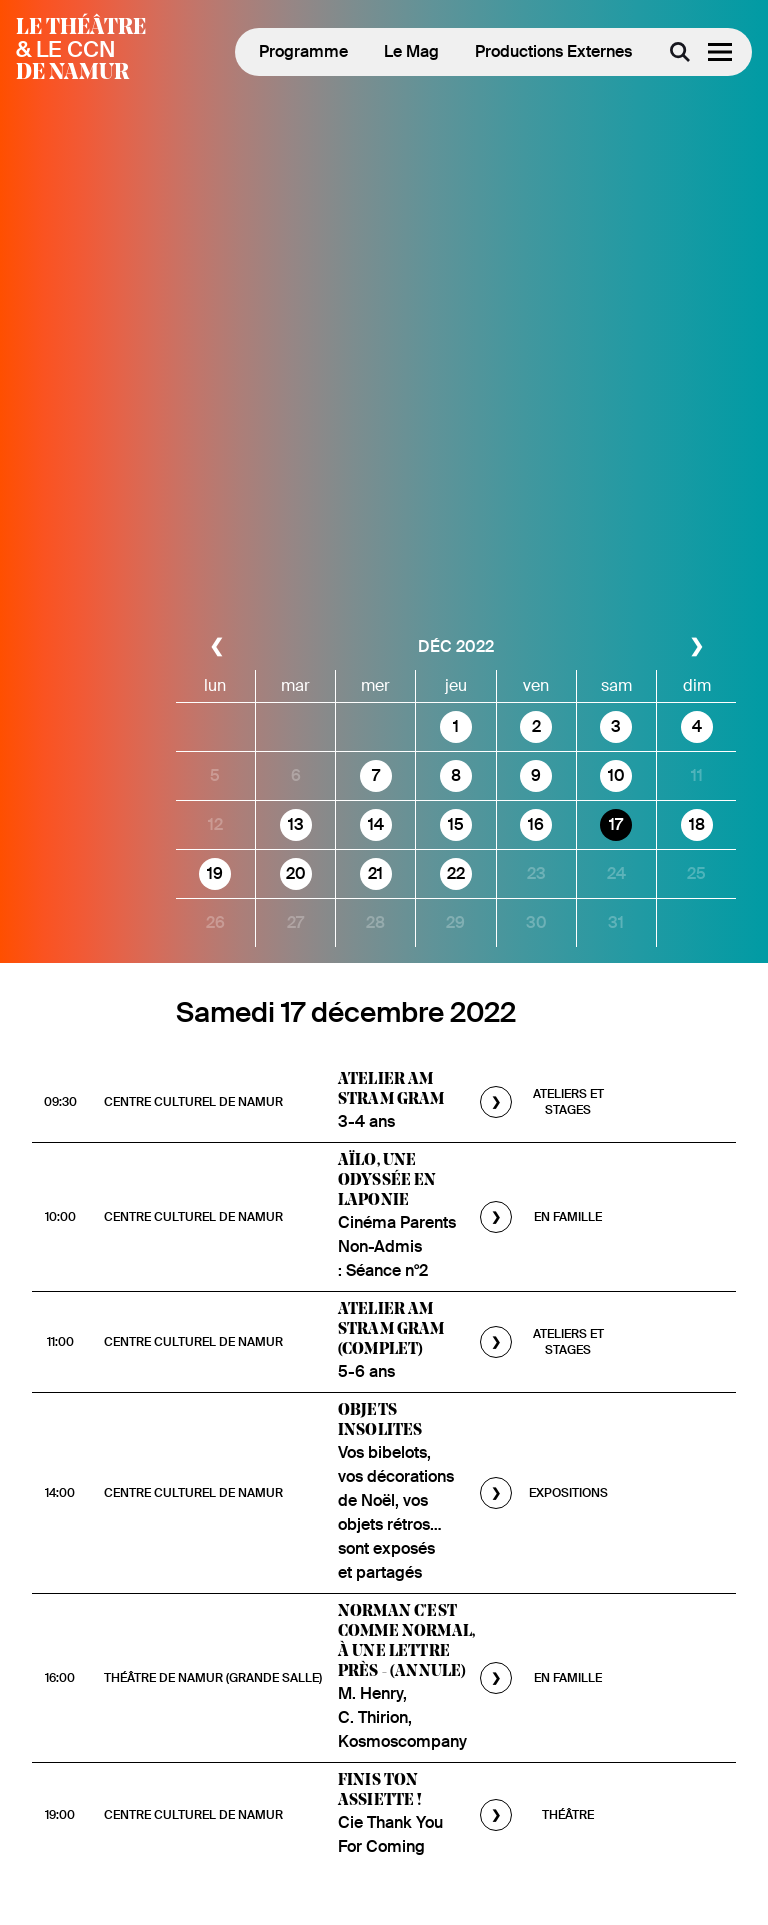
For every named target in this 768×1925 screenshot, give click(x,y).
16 (536, 824)
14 (376, 824)
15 (456, 824)
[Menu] (720, 52)
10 (616, 775)
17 (616, 824)
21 (375, 873)
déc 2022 (456, 646)
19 (215, 873)
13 (296, 824)
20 (296, 873)
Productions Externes (553, 51)
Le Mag (411, 51)
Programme (303, 51)
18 (697, 824)
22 (456, 873)
